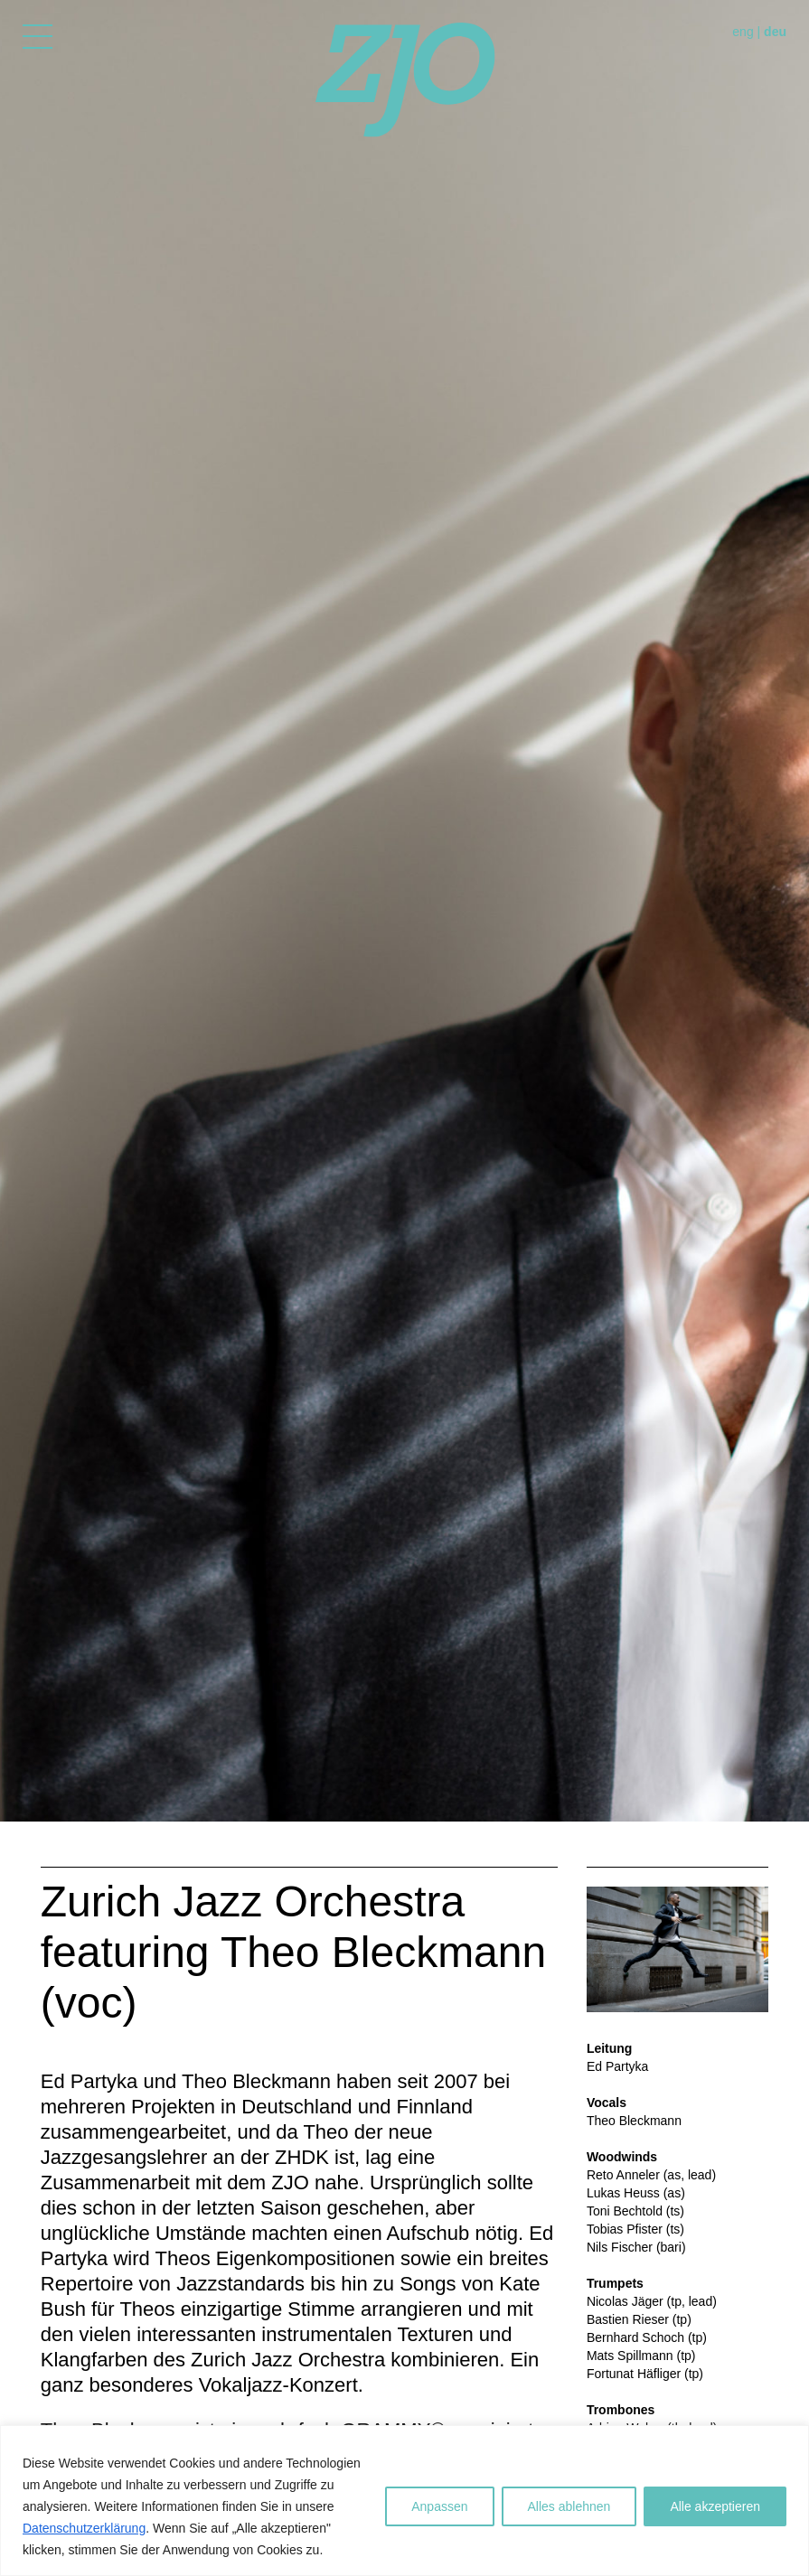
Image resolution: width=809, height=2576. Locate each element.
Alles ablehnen (569, 2506)
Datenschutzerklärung (84, 2528)
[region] (404, 2500)
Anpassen (439, 2506)
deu (775, 31)
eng (742, 31)
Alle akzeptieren (715, 2506)
